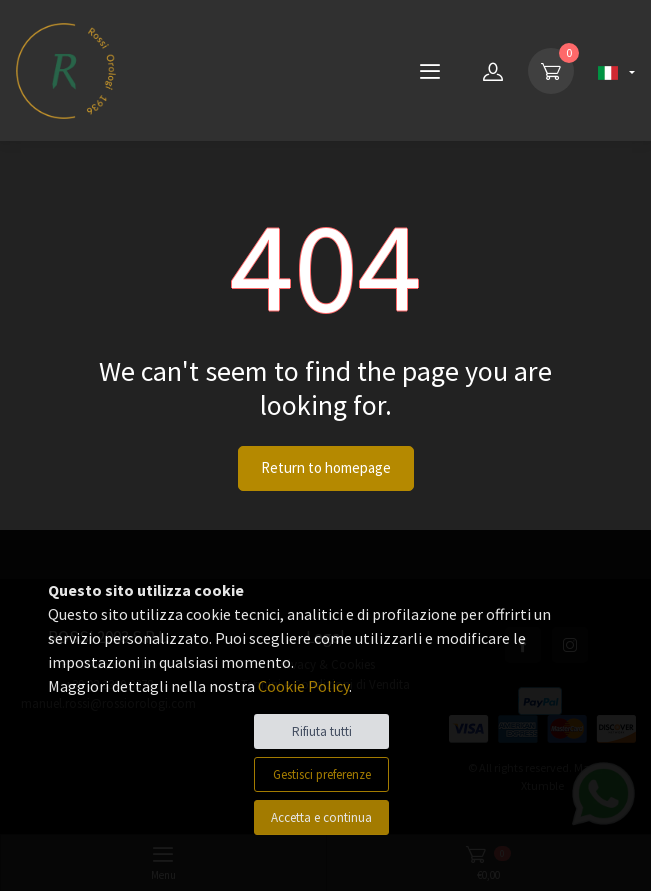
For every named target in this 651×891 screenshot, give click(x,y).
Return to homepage (326, 467)
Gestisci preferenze (322, 774)
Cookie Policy (303, 686)
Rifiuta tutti (322, 731)
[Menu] (430, 71)
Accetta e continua (321, 817)
